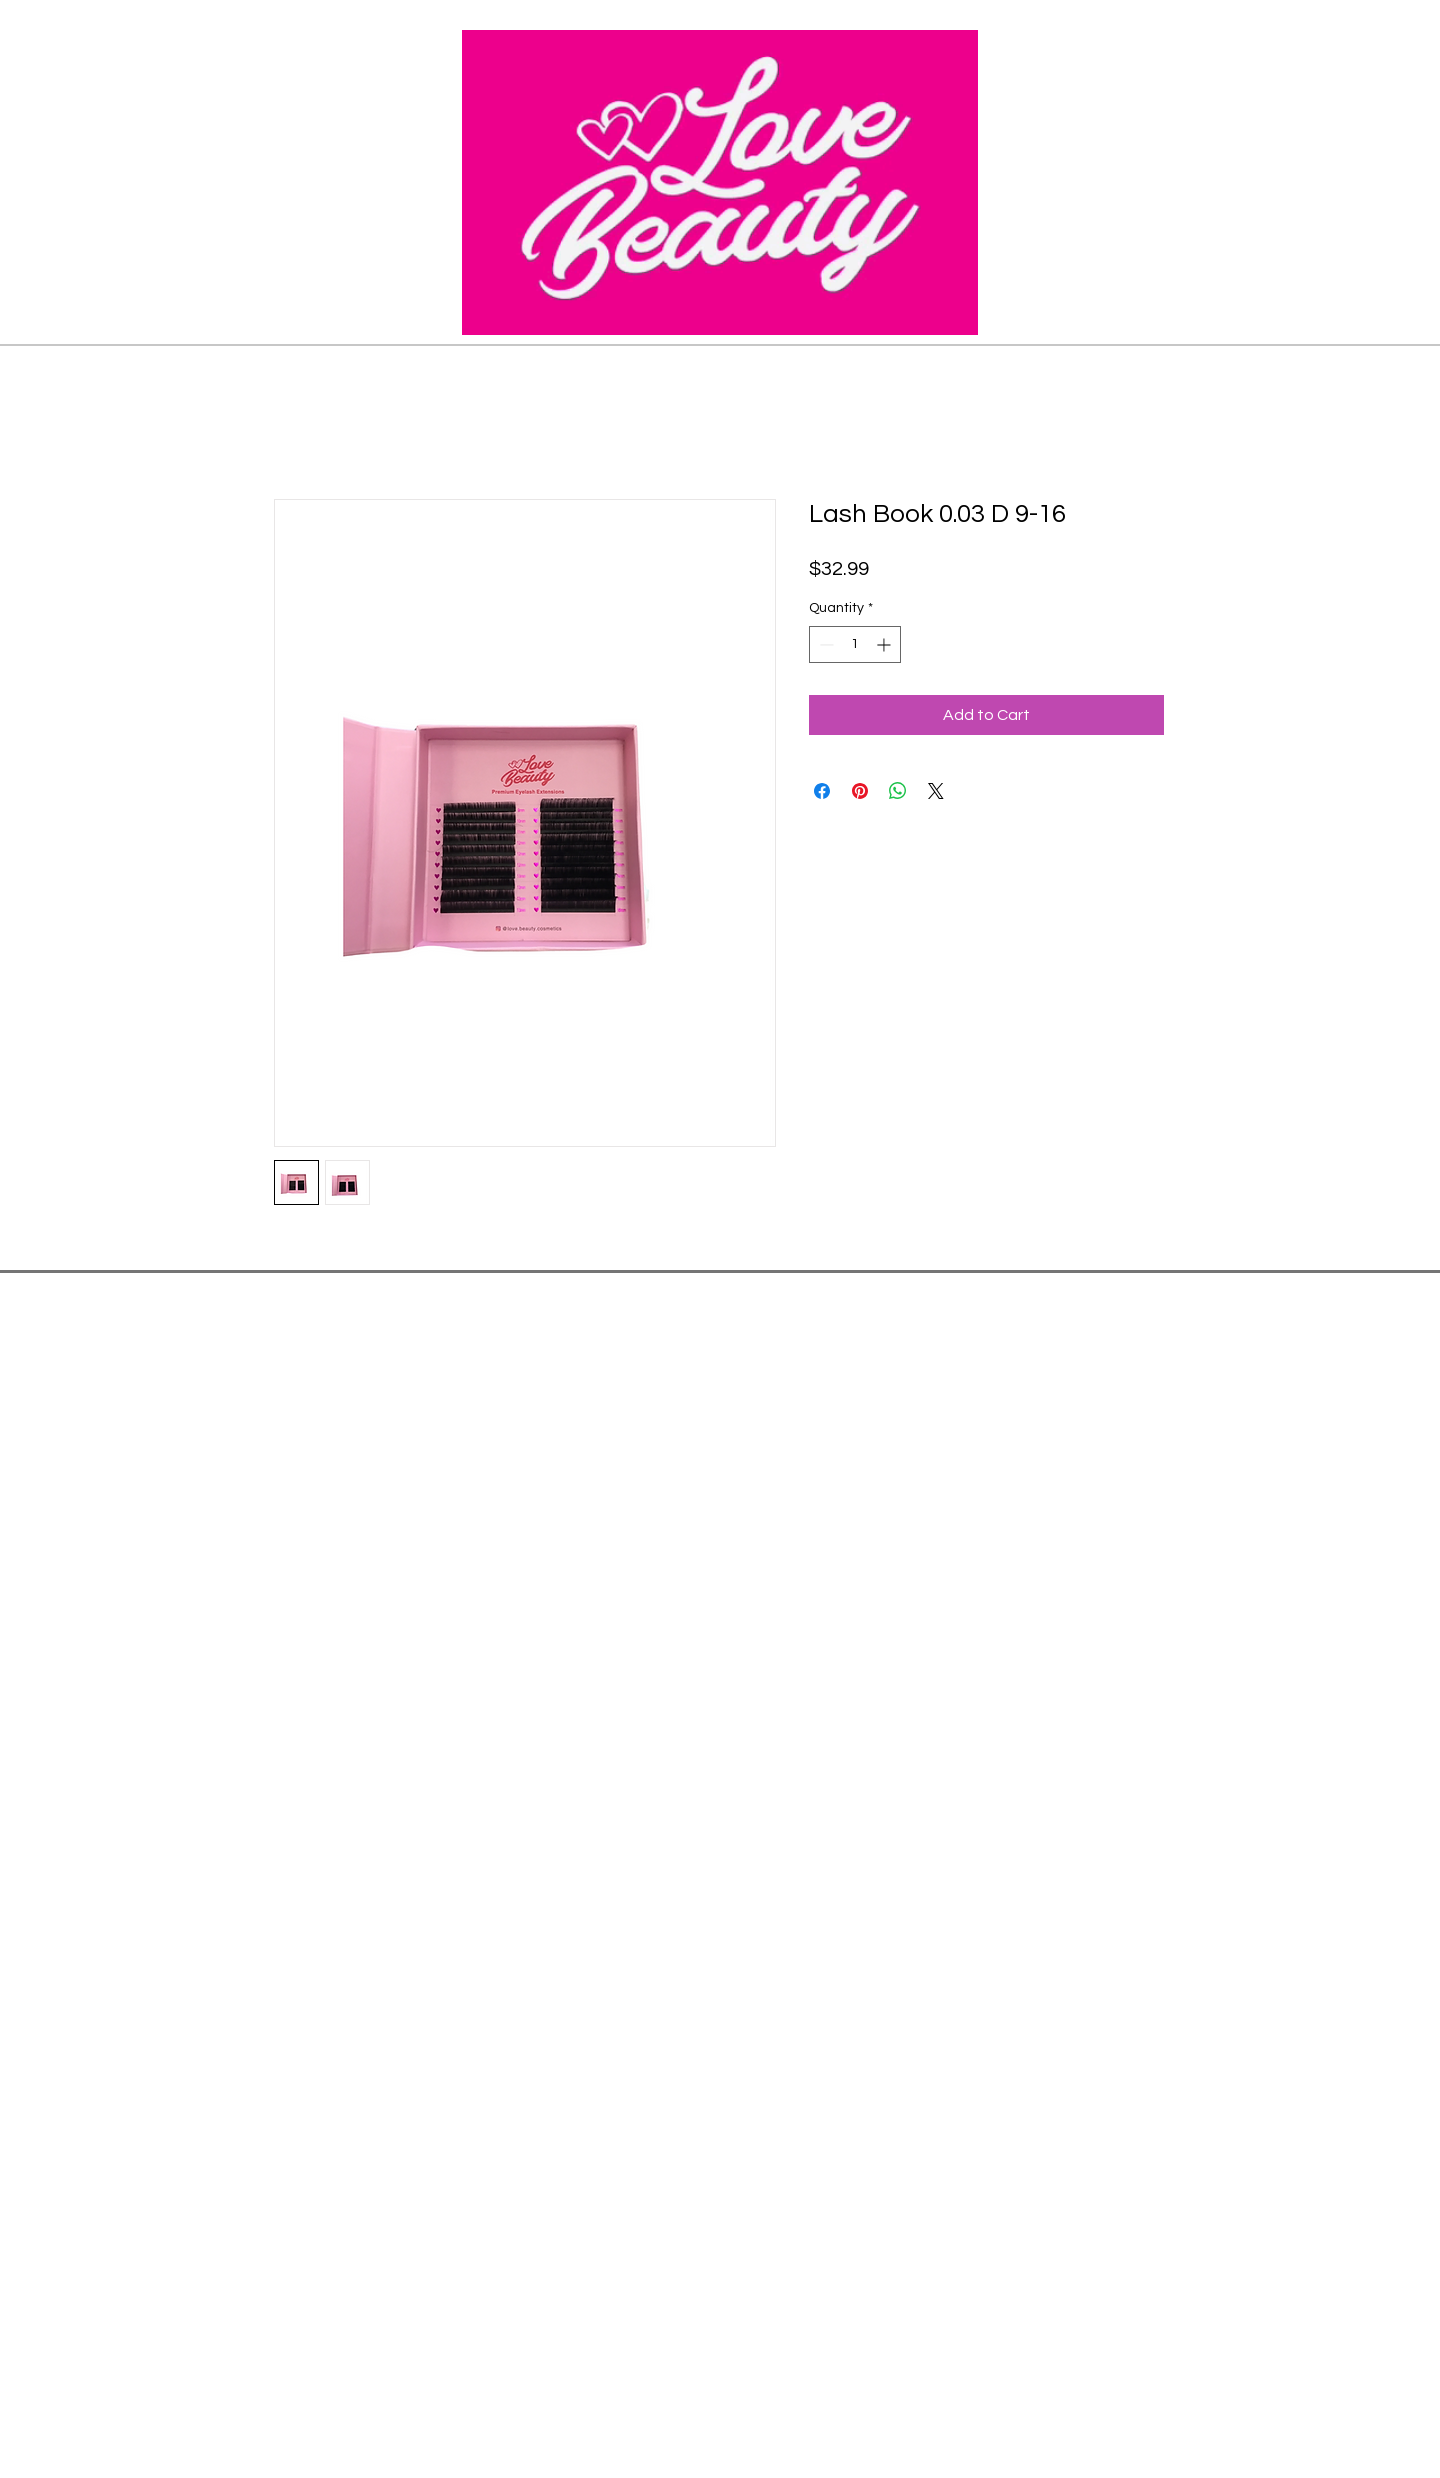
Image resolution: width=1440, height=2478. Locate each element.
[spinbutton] (855, 644)
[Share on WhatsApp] (898, 791)
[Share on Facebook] (822, 791)
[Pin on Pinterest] (860, 791)
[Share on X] (936, 791)
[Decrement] (824, 644)
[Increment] (885, 644)
